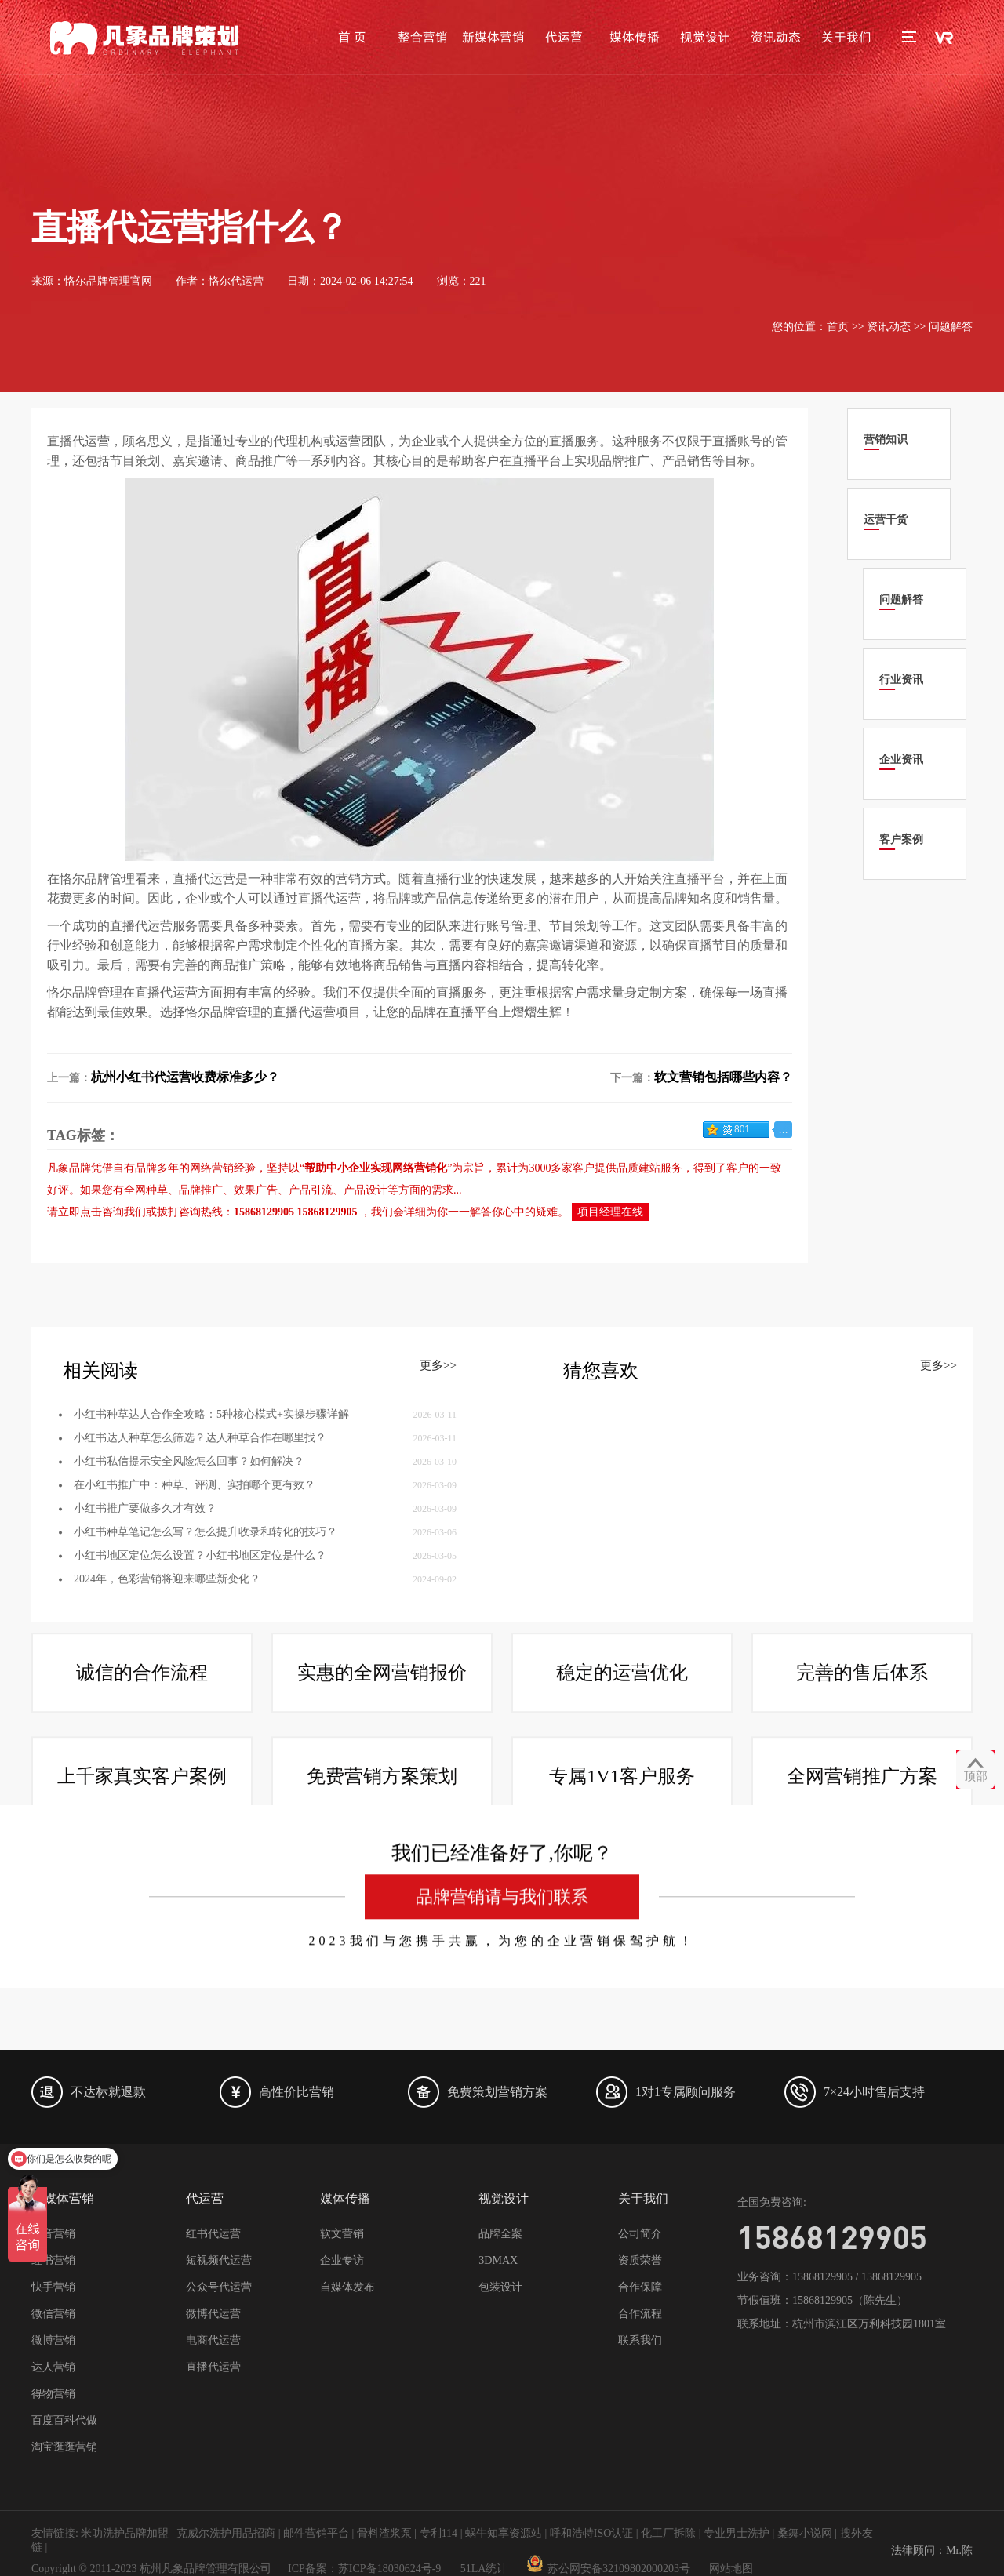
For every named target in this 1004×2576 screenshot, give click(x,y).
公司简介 (640, 2234)
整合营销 (423, 36)
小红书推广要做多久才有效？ (145, 1627)
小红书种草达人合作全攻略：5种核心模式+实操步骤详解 (211, 1533)
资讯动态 (776, 36)
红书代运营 (213, 2234)
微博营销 (53, 2340)
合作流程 (640, 2314)
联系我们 (640, 2340)
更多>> (438, 1484)
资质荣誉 (640, 2260)
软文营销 (342, 2234)
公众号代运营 (219, 2287)
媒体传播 (634, 36)
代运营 (564, 36)
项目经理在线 (610, 1212)
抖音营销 (53, 2234)
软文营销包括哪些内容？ (723, 1077)
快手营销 (53, 2287)
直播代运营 (213, 2367)
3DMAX (498, 2260)
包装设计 (500, 2287)
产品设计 (365, 1190)
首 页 (352, 36)
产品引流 (311, 1190)
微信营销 (53, 2314)
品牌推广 (201, 1190)
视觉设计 (705, 36)
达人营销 (53, 2367)
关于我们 (846, 36)
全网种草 (146, 1190)
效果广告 (256, 1190)
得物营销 (53, 2394)
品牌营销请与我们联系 (502, 2509)
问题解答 (951, 326)
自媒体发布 (347, 2287)
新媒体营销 (493, 36)
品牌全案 (500, 2234)
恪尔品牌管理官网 (108, 281)
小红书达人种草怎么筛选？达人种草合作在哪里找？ (200, 1557)
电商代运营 (213, 2340)
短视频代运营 (219, 2260)
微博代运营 (213, 2314)
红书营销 (53, 2260)
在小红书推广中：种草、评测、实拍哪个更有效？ (194, 1604)
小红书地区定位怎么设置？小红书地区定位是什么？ (200, 1674)
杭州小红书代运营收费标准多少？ (185, 1077)
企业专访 (342, 2260)
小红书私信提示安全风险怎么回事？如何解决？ (189, 1580)
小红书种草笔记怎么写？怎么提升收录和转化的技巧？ (205, 1651)
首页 (838, 326)
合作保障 (640, 2287)
